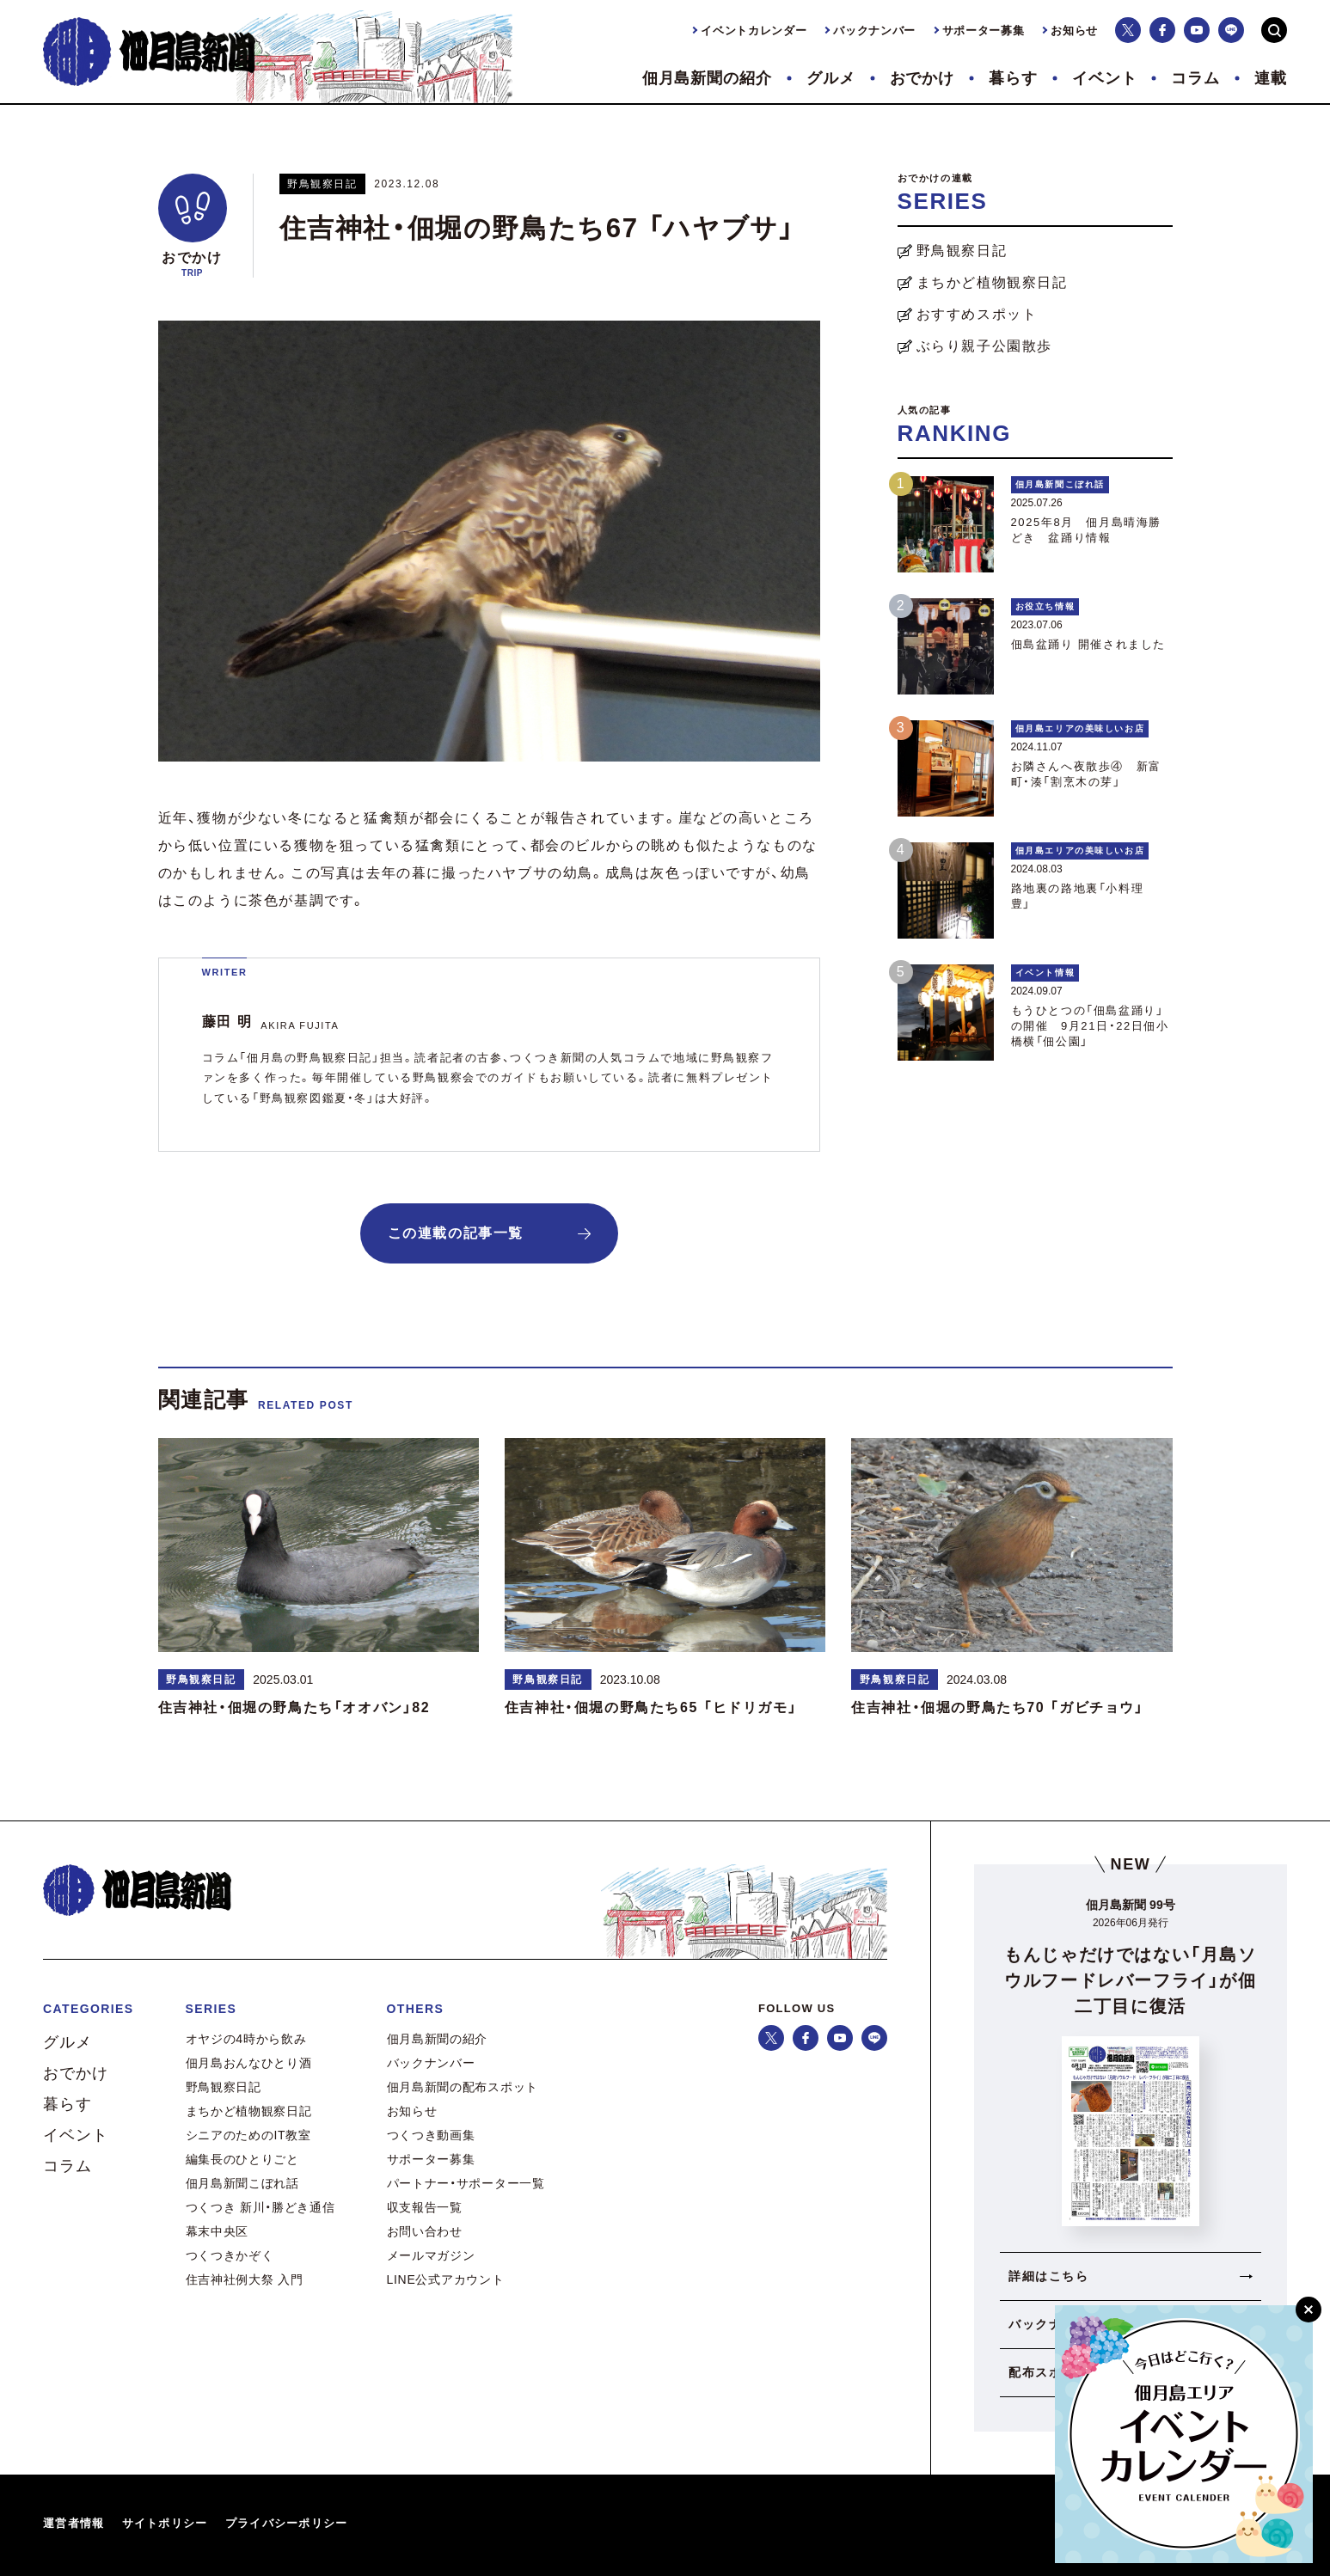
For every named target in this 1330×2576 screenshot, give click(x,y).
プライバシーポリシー (286, 2523)
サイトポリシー (165, 2523)
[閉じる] (1308, 2309)
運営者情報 (74, 2523)
